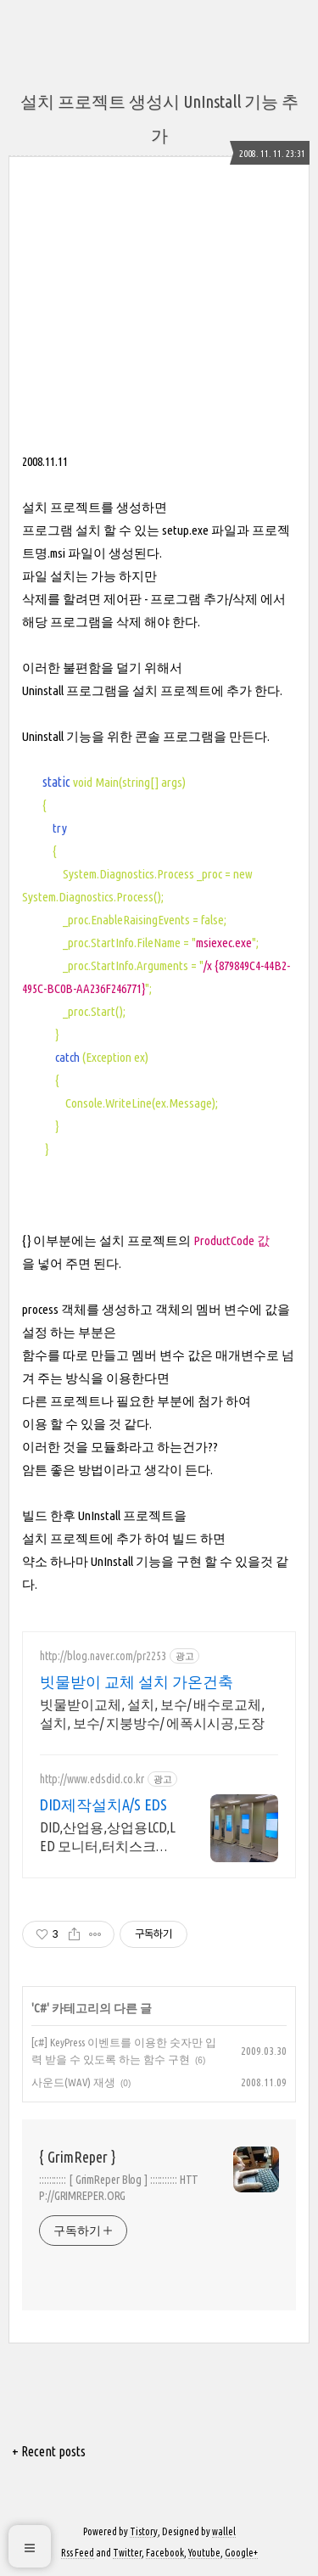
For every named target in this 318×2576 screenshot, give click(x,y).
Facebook (165, 2552)
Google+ (241, 2552)
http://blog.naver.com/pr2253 (103, 1656)
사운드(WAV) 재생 (73, 2082)
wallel (224, 2531)
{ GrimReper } (77, 2156)
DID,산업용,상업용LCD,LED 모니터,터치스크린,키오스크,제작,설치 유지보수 (108, 1837)
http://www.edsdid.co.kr (92, 1779)
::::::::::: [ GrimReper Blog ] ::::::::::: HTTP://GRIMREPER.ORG (118, 2188)
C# (40, 2008)
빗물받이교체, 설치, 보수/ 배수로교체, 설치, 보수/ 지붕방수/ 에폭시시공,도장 (152, 1714)
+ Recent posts (49, 2451)
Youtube (204, 2552)
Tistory (144, 2531)
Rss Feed (77, 2552)
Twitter (127, 2552)
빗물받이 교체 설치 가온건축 (136, 1681)
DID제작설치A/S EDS (103, 1804)
